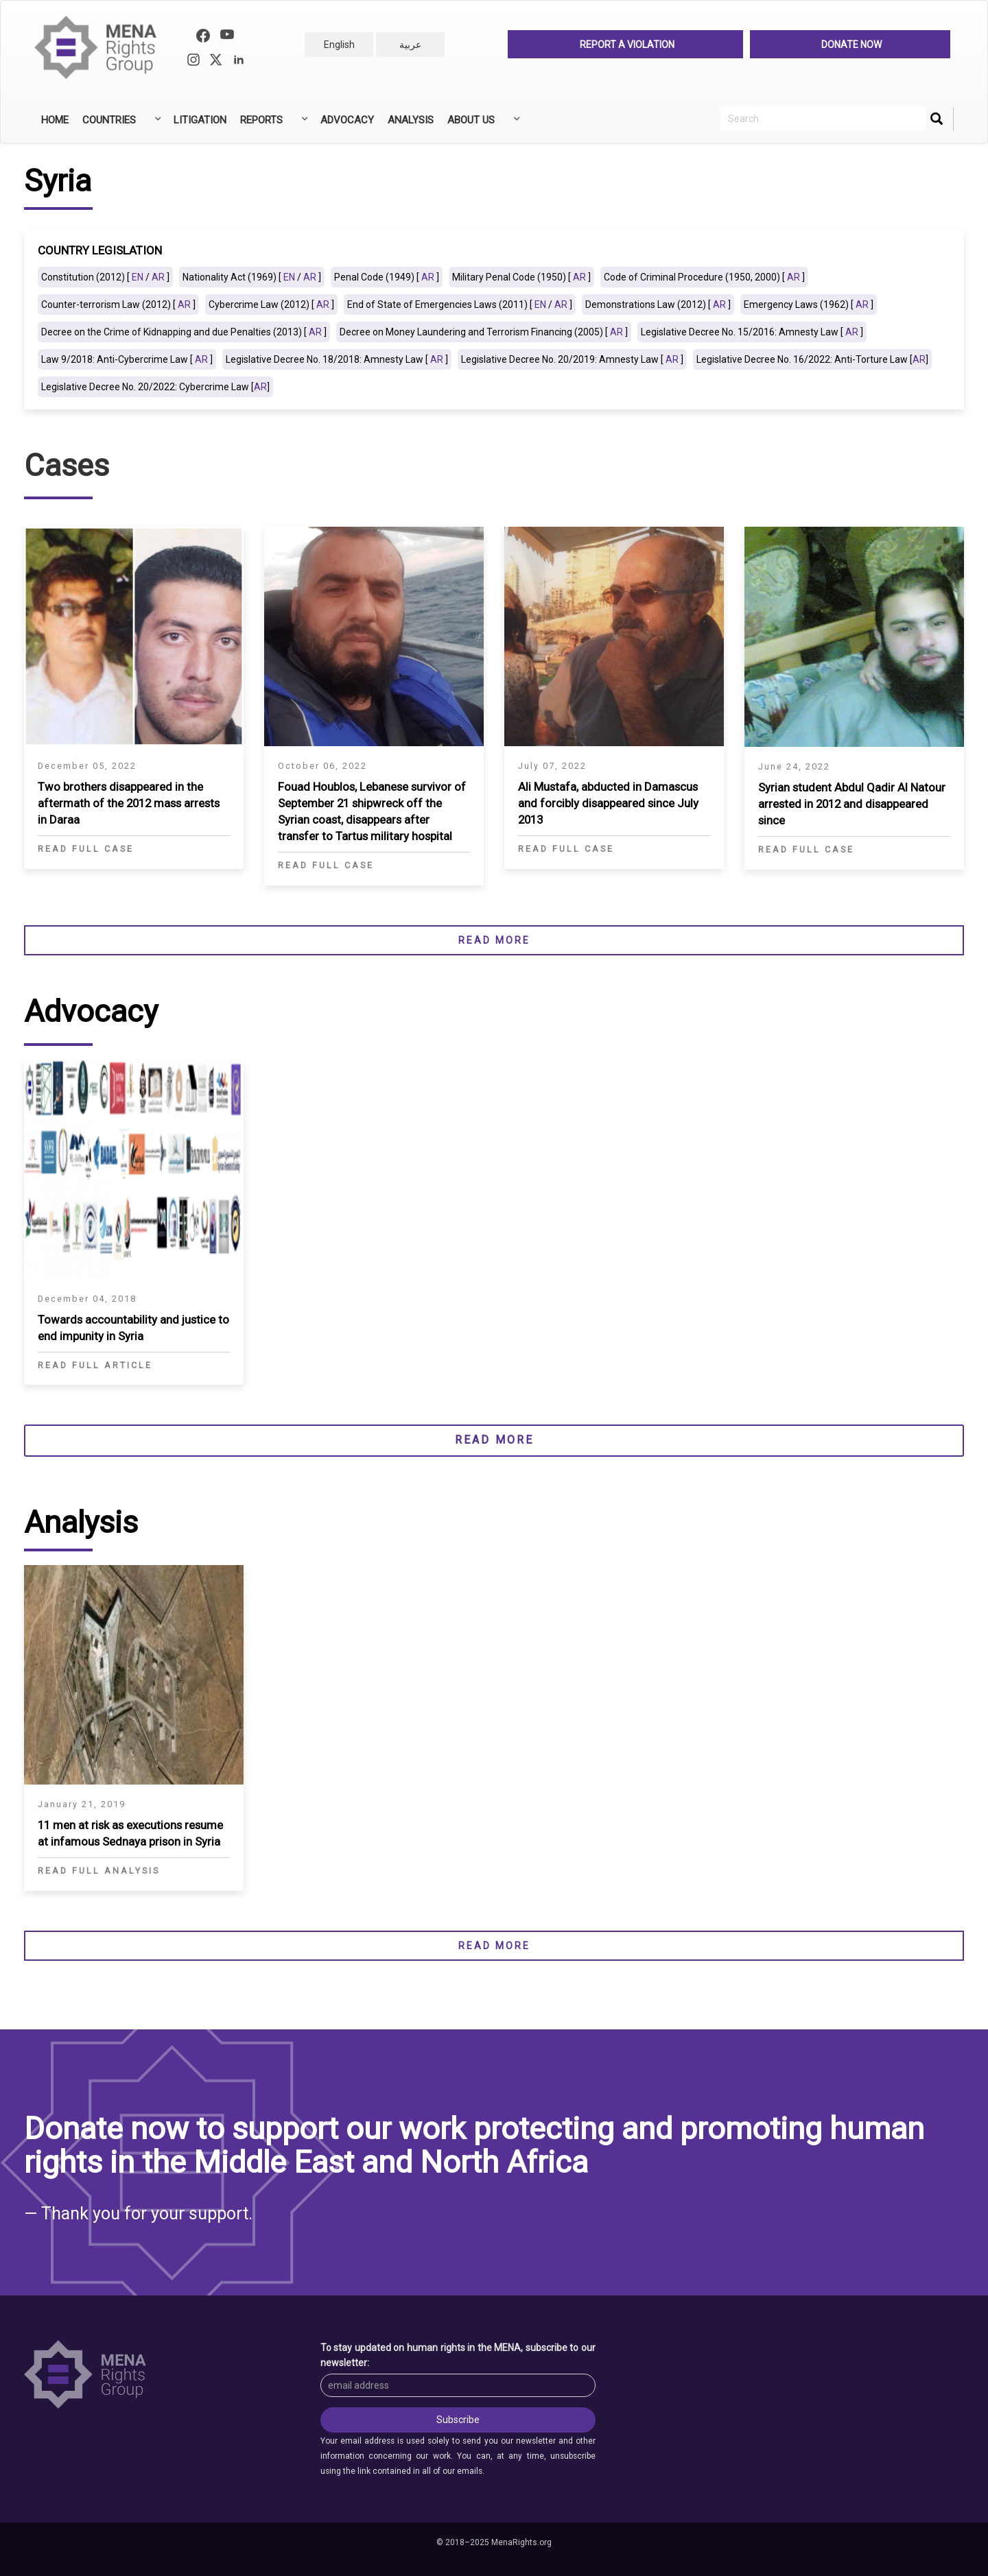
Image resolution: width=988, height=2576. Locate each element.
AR (158, 277)
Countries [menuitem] (120, 125)
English (339, 44)
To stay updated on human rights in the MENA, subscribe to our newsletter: (458, 2355)
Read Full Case (86, 849)
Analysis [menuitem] (411, 120)
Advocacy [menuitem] (347, 120)
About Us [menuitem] (482, 125)
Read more (494, 940)
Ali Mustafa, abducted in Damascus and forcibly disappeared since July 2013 (608, 803)
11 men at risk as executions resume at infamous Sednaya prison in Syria (130, 1833)
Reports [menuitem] (272, 125)
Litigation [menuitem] (200, 120)
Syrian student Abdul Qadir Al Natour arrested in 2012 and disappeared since (851, 803)
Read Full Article (95, 1365)
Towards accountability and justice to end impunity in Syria (133, 1328)
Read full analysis (99, 1870)
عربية (410, 44)
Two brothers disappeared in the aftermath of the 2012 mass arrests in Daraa (129, 803)
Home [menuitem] (55, 120)
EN (137, 277)
